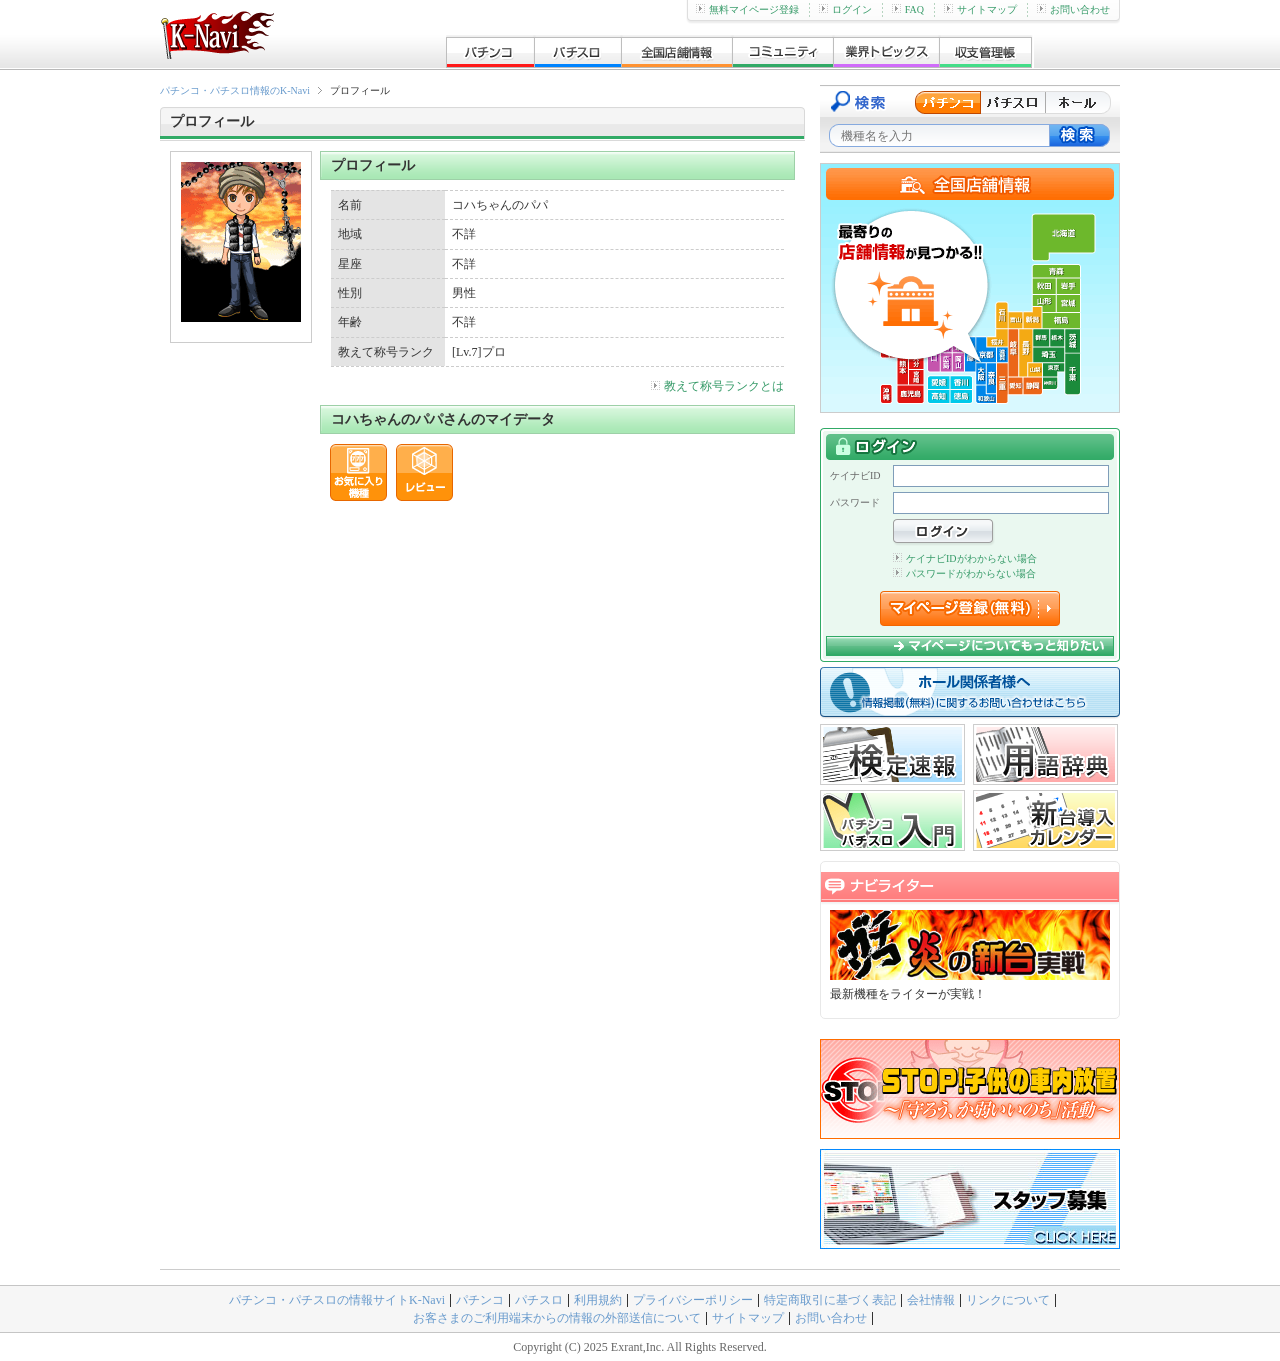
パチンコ (480, 1300)
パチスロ (539, 1300)
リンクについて (1008, 1300)
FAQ (908, 9)
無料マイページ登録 (747, 9)
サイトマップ (980, 9)
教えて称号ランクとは (717, 386)
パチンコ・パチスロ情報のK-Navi (235, 90)
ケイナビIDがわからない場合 (965, 558)
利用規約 (598, 1300)
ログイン (845, 9)
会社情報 (931, 1300)
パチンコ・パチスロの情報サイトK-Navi (337, 1300)
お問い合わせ (1073, 9)
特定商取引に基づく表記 (830, 1300)
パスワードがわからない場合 (964, 573)
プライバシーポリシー (693, 1300)
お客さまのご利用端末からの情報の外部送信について (557, 1318)
